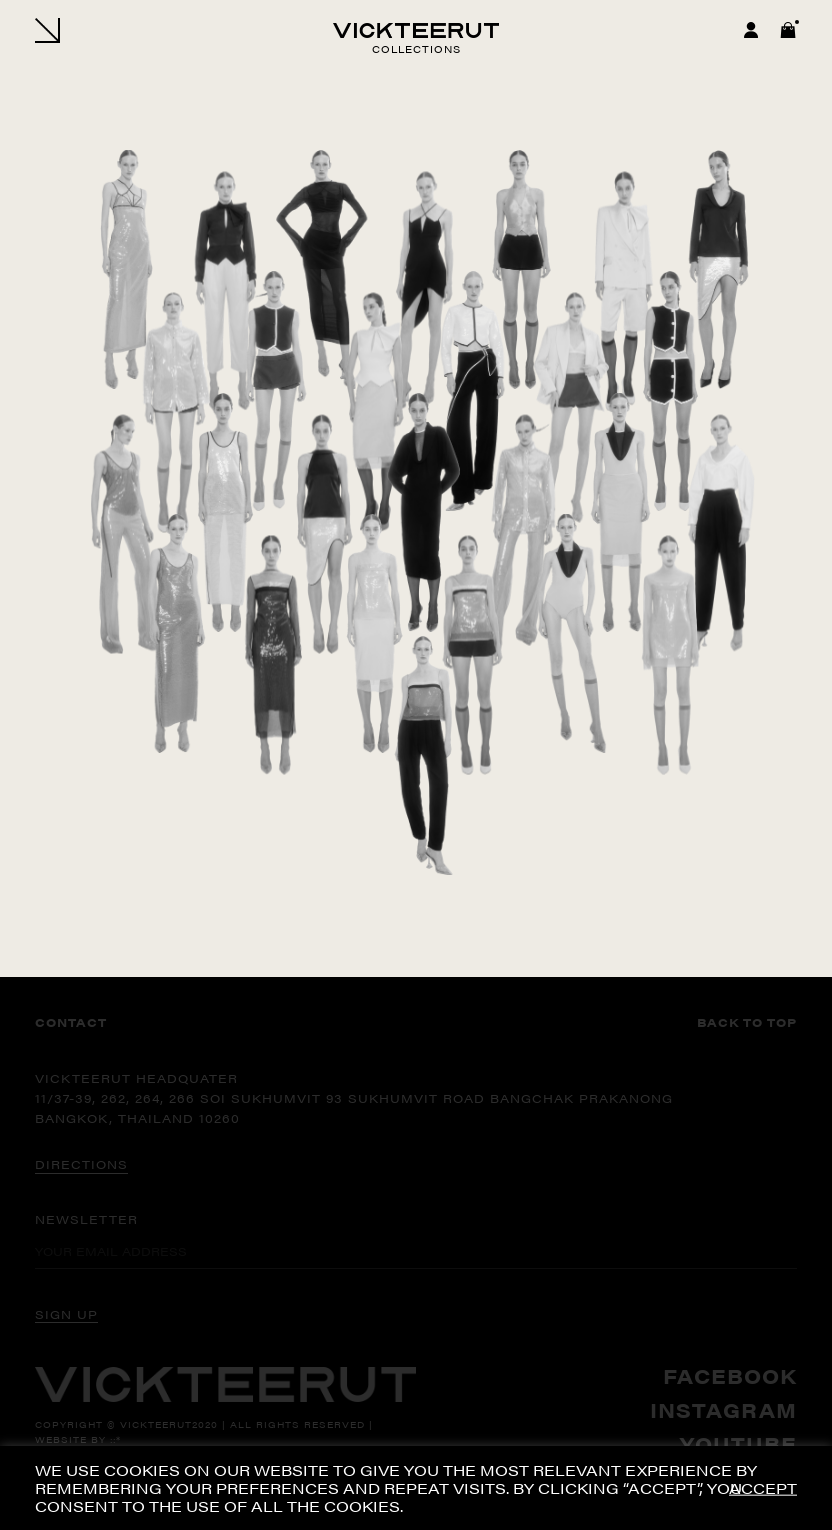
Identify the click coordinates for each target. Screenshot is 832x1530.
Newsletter (86, 1219)
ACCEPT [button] (763, 1488)
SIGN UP (66, 1314)
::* (115, 1439)
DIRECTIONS (81, 1164)
